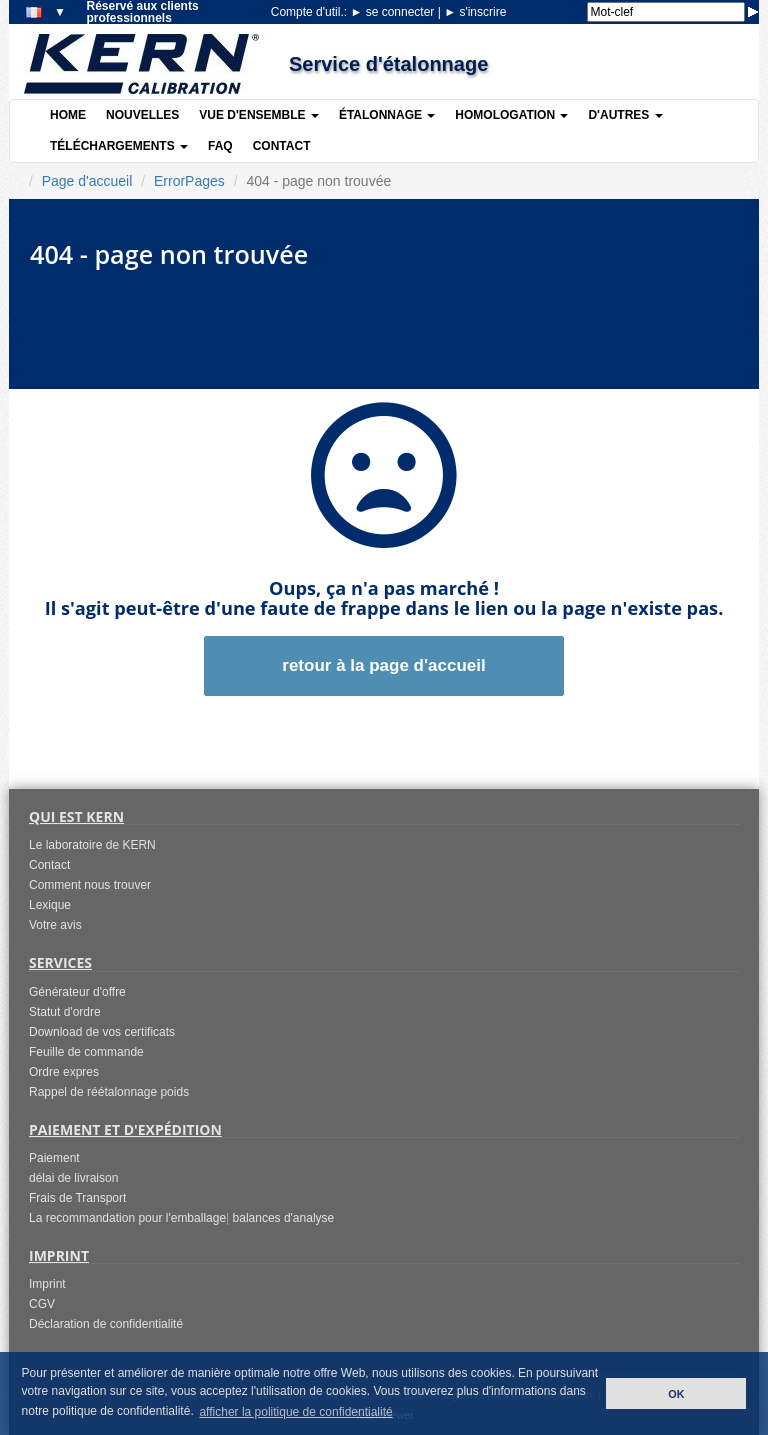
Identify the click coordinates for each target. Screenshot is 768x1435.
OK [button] (676, 1394)
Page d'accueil (87, 181)
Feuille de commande (86, 1052)
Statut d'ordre (65, 1012)
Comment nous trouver (90, 885)
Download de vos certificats (102, 1032)
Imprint (47, 1284)
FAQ (220, 146)
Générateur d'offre (77, 992)
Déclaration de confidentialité (106, 1324)
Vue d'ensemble (259, 115)
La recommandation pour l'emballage (127, 1218)
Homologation (511, 115)
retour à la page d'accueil (383, 665)
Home (68, 115)
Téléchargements (119, 146)
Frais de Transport (77, 1198)
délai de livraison (73, 1178)
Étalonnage (387, 115)
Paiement (54, 1158)
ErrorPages (189, 181)
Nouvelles (142, 115)
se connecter (393, 12)
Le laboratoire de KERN (92, 845)
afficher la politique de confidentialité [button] (295, 1412)
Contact (282, 146)
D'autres (625, 115)
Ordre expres (64, 1072)
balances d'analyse (284, 1218)
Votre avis (55, 925)
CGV (42, 1304)
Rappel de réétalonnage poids (109, 1092)
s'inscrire (475, 12)
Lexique (50, 905)
